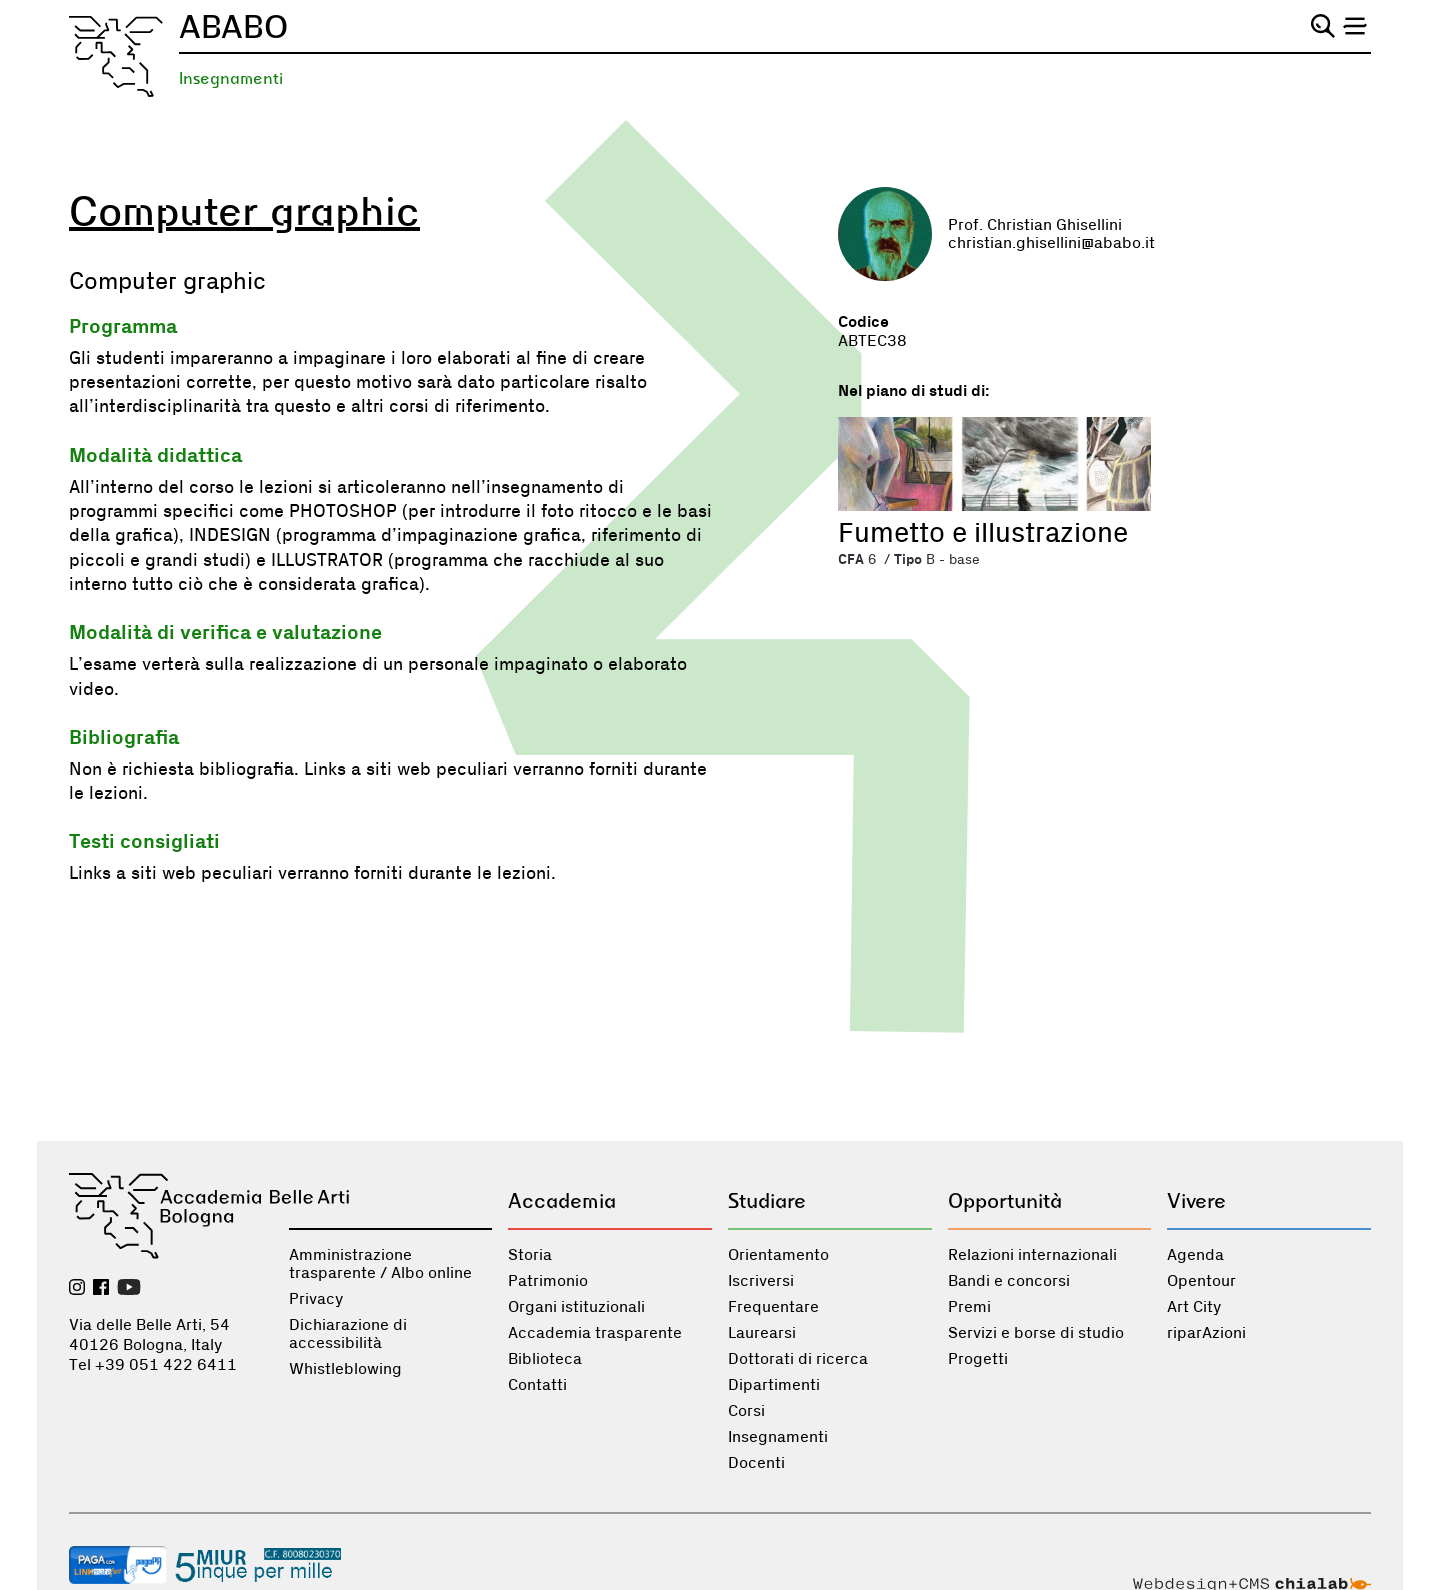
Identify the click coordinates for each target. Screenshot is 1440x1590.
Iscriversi (761, 1281)
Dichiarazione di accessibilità (348, 1334)
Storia (530, 1255)
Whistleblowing (345, 1369)
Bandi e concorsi (1009, 1281)
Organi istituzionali (576, 1307)
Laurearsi (762, 1333)
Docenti (756, 1463)
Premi (969, 1307)
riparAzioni (1206, 1333)
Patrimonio (548, 1281)
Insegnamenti (231, 78)
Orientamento (778, 1255)
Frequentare (773, 1307)
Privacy (316, 1299)
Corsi (746, 1411)
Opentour (1201, 1281)
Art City (1194, 1307)
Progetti (978, 1359)
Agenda (1195, 1255)
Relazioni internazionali (1032, 1255)
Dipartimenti (774, 1385)
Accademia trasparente (595, 1333)
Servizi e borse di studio (1036, 1333)
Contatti (537, 1385)
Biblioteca (545, 1359)
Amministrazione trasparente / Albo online (380, 1264)
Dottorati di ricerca (798, 1359)
